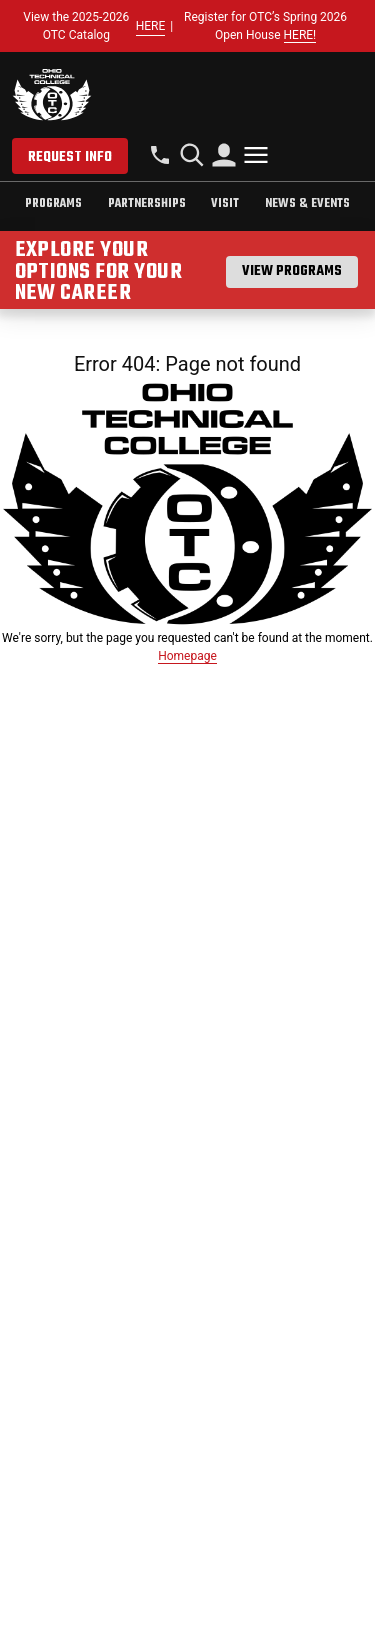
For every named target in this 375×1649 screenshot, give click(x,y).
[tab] (53, 206)
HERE (151, 26)
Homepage (187, 656)
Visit (225, 204)
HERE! (300, 35)
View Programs (292, 271)
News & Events (307, 204)
